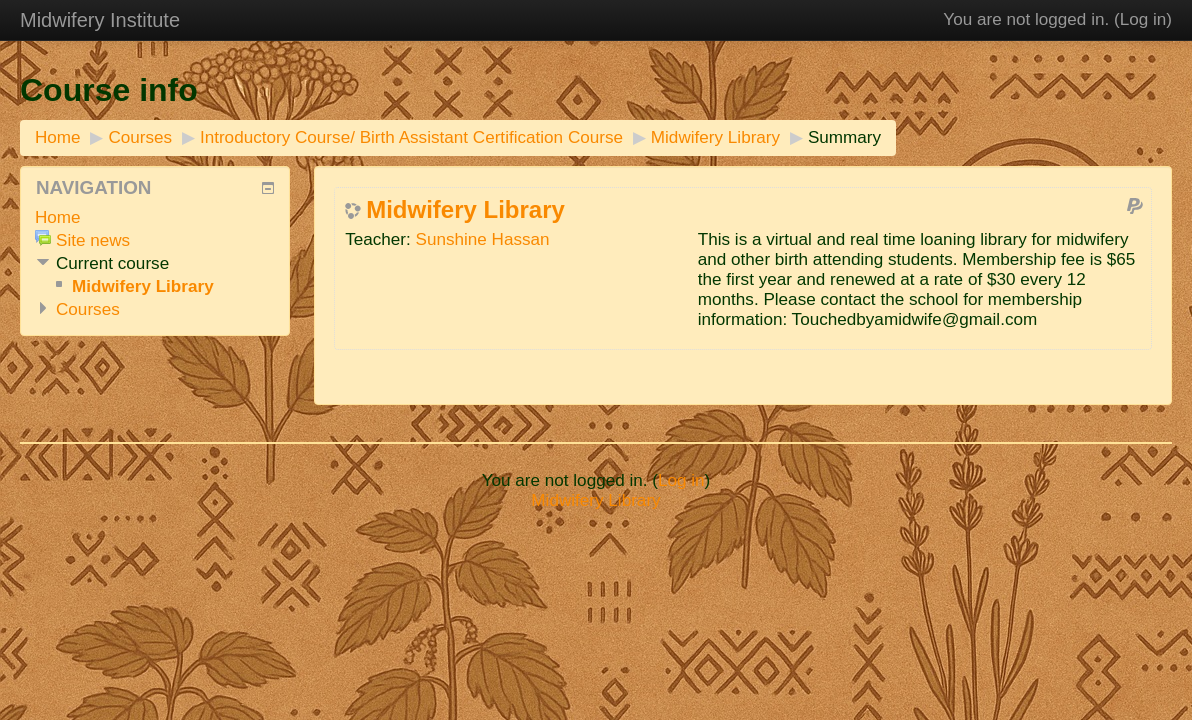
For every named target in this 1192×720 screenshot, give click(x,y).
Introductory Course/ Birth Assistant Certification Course (411, 137)
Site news (93, 240)
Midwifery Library (715, 137)
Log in (1143, 19)
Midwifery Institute (100, 20)
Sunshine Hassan (483, 239)
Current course (112, 263)
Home (58, 137)
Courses (140, 137)
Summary (844, 137)
